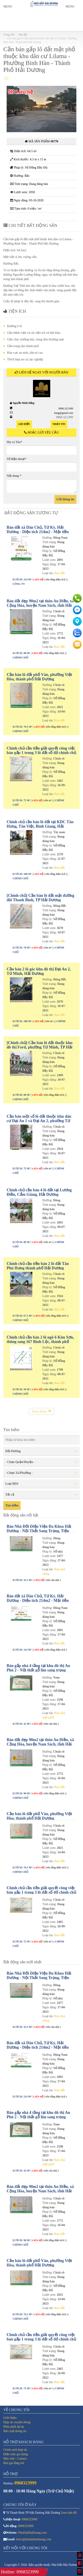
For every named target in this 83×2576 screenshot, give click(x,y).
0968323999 (29, 2519)
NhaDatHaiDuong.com (32, 2532)
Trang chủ (8, 34)
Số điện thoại (16, 459)
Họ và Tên (14, 442)
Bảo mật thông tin (14, 2431)
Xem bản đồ (69, 2512)
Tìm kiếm (12, 1505)
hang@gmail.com (63, 412)
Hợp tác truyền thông (16, 2422)
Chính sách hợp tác (15, 2449)
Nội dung (14, 475)
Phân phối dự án (13, 2426)
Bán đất (23, 34)
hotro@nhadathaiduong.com (33, 2539)
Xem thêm (41, 1411)
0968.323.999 (65, 408)
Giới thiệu (10, 2417)
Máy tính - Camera (15, 2458)
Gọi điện (24, 424)
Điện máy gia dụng (15, 2454)
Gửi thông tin (65, 499)
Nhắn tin (59, 424)
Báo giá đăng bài (13, 2463)
